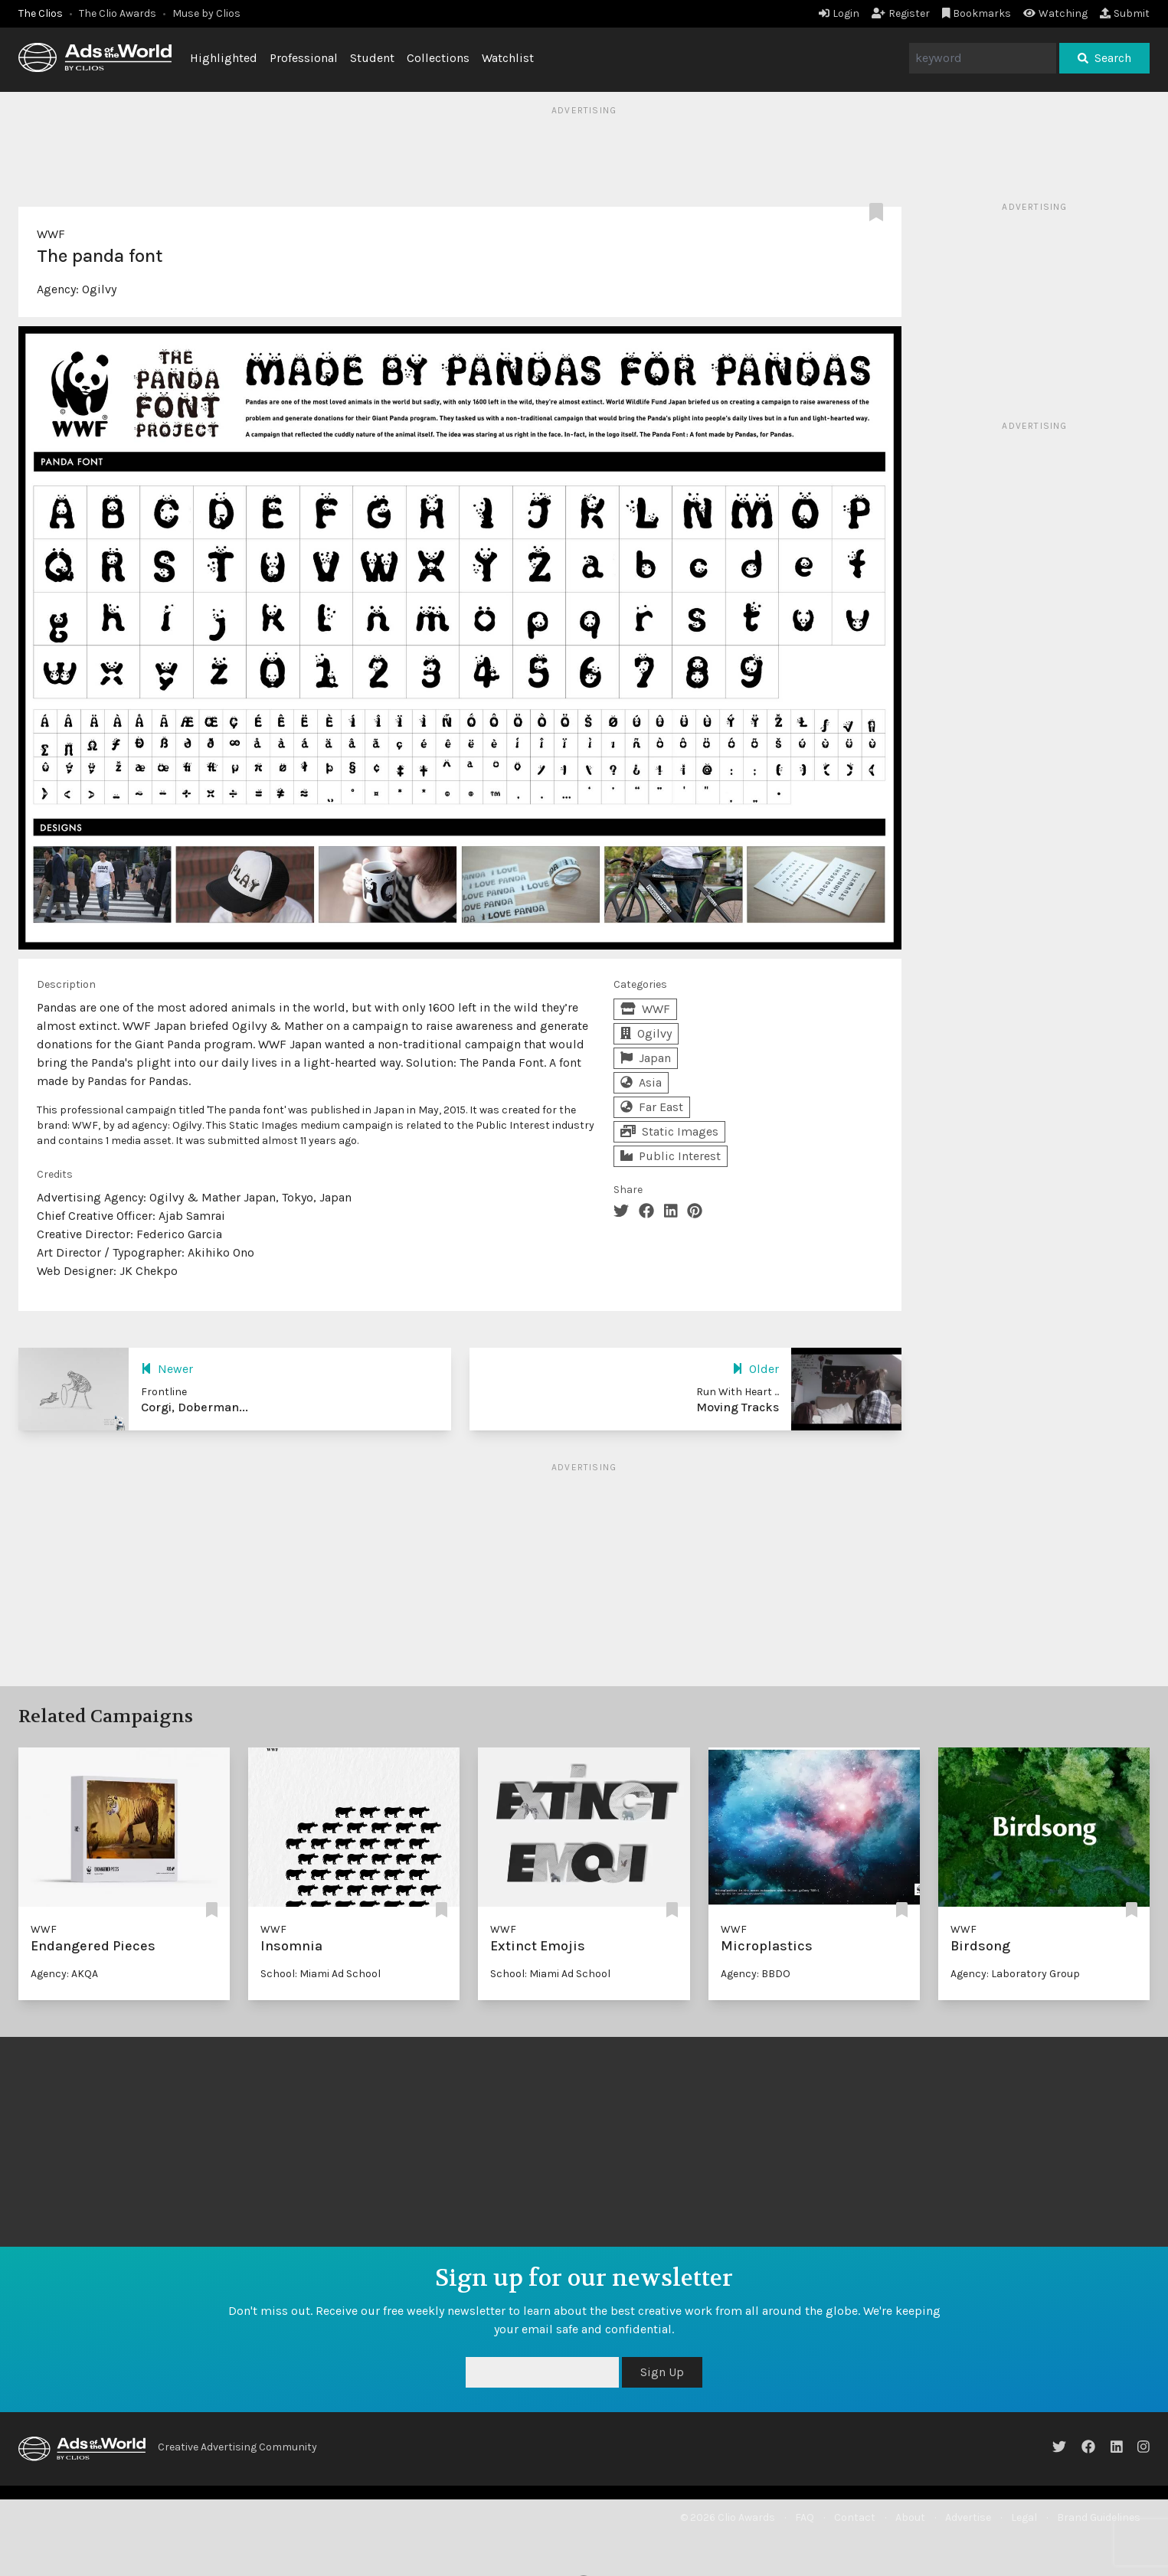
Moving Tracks (737, 1407)
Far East (651, 1107)
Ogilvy (99, 289)
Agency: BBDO (755, 1973)
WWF (51, 234)
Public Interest (670, 1156)
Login (839, 13)
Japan (645, 1058)
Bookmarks (977, 13)
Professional (304, 58)
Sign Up (662, 2372)
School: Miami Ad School (320, 1973)
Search (1104, 58)
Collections (438, 58)
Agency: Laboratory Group (1015, 1973)
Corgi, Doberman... (194, 1407)
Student (372, 58)
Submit (1125, 13)
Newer (167, 1369)
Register (901, 13)
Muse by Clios (206, 13)
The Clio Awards (117, 13)
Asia (641, 1082)
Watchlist (508, 58)
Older (755, 1369)
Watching (1055, 13)
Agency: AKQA (64, 1973)
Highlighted (223, 58)
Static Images (669, 1131)
